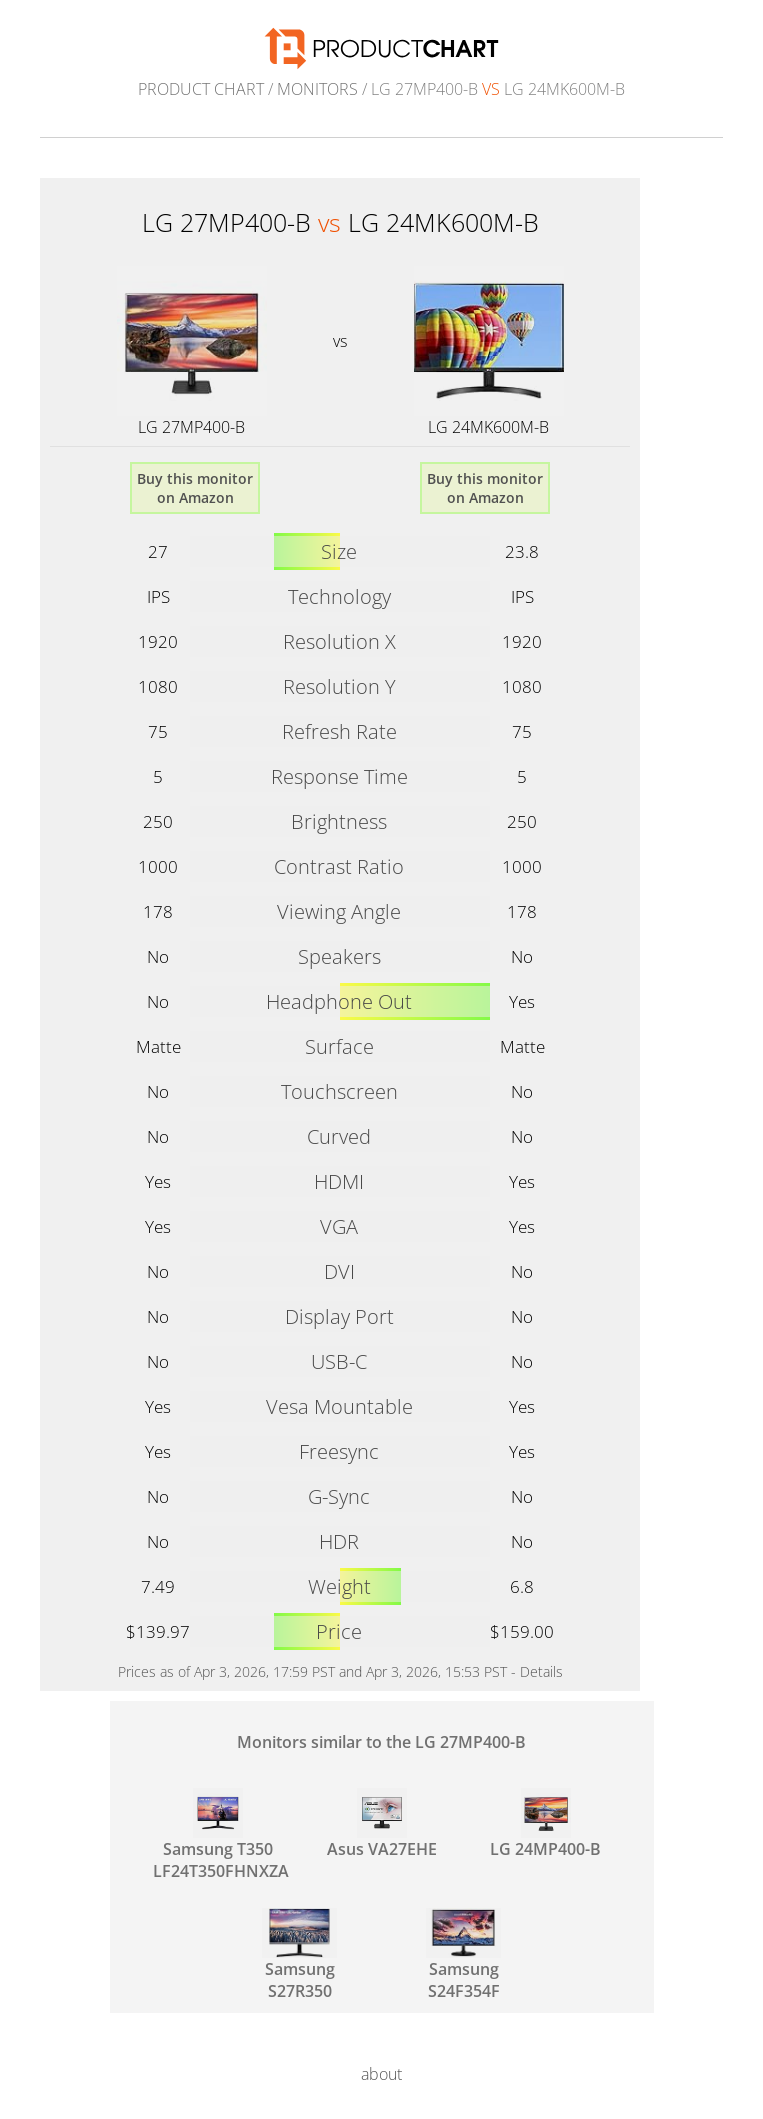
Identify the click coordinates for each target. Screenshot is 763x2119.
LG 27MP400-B (191, 427)
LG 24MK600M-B (488, 427)
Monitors (317, 89)
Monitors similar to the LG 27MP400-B (381, 1742)
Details (541, 1671)
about (381, 2074)
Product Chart (201, 89)
